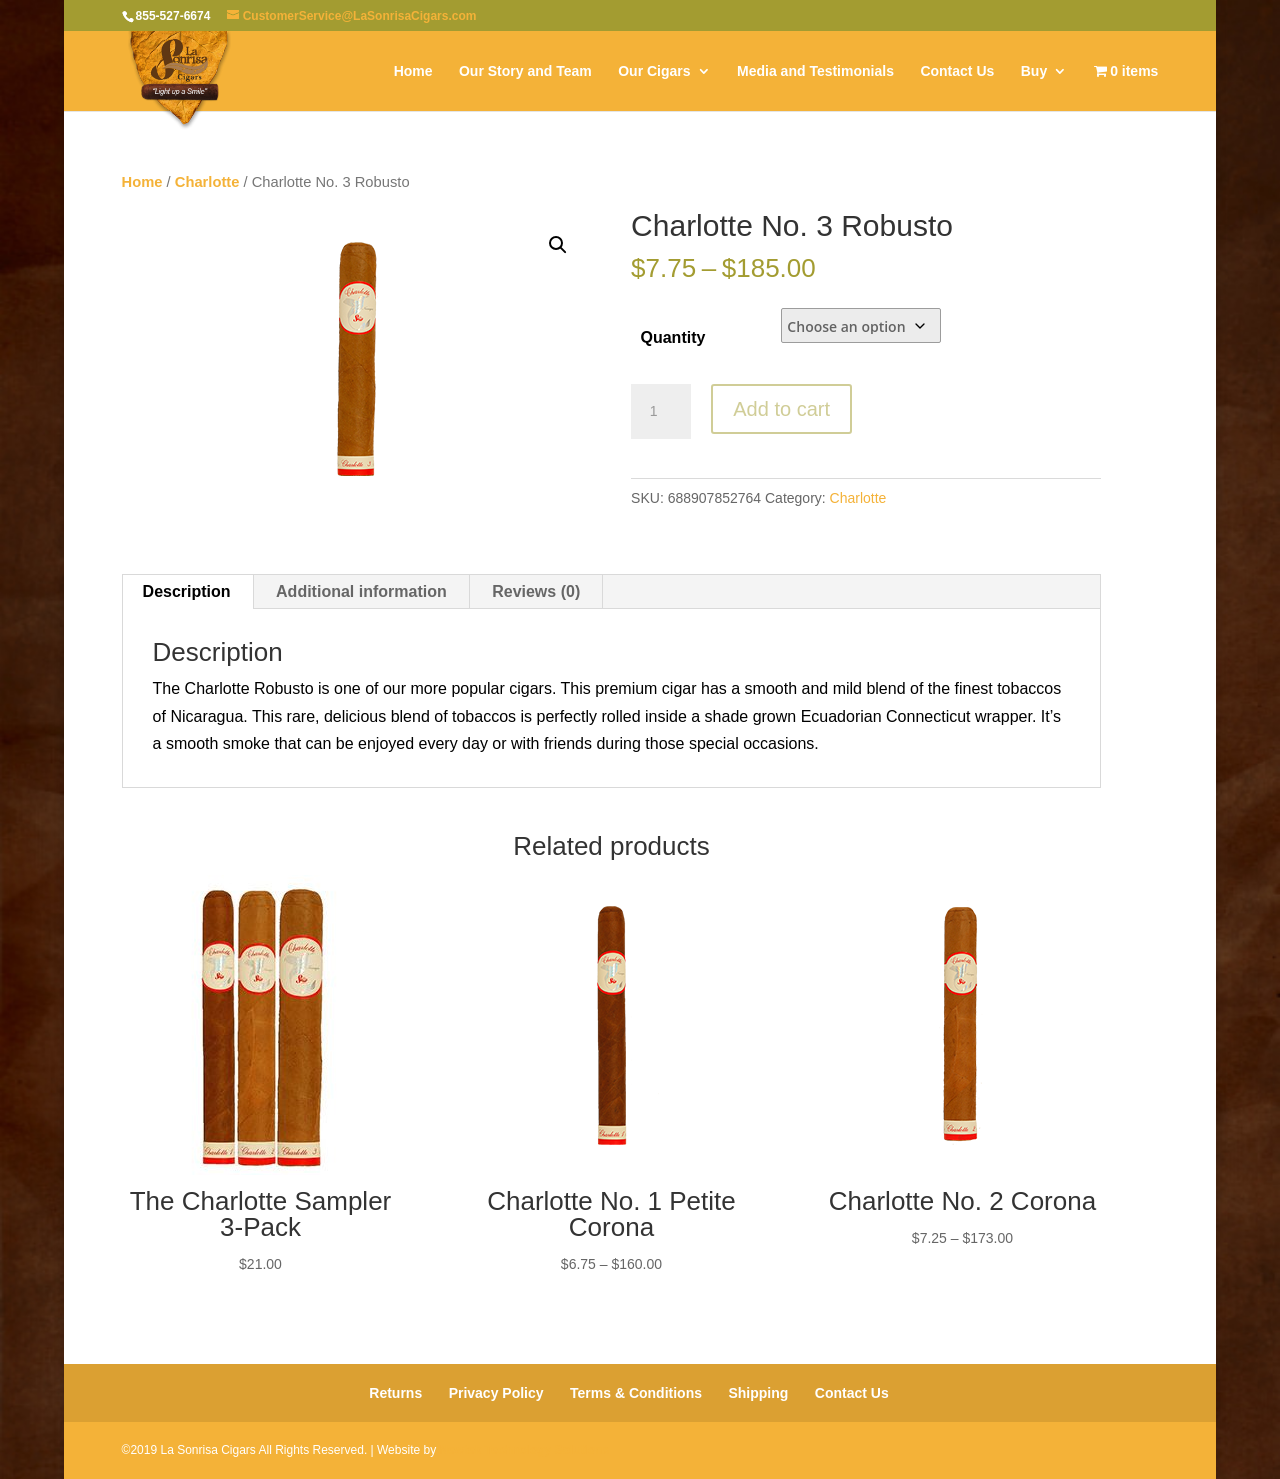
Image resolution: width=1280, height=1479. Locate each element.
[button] (558, 245)
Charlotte (207, 182)
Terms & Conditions (636, 1393)
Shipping (758, 1393)
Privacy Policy (496, 1393)
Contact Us (957, 71)
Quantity (672, 337)
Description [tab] (187, 591)
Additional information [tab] (361, 591)
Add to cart (781, 409)
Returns (395, 1393)
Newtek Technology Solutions (524, 1450)
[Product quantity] (661, 412)
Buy (1034, 71)
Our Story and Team (525, 71)
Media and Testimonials (815, 71)
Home (413, 71)
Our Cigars (654, 71)
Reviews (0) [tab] (536, 591)
